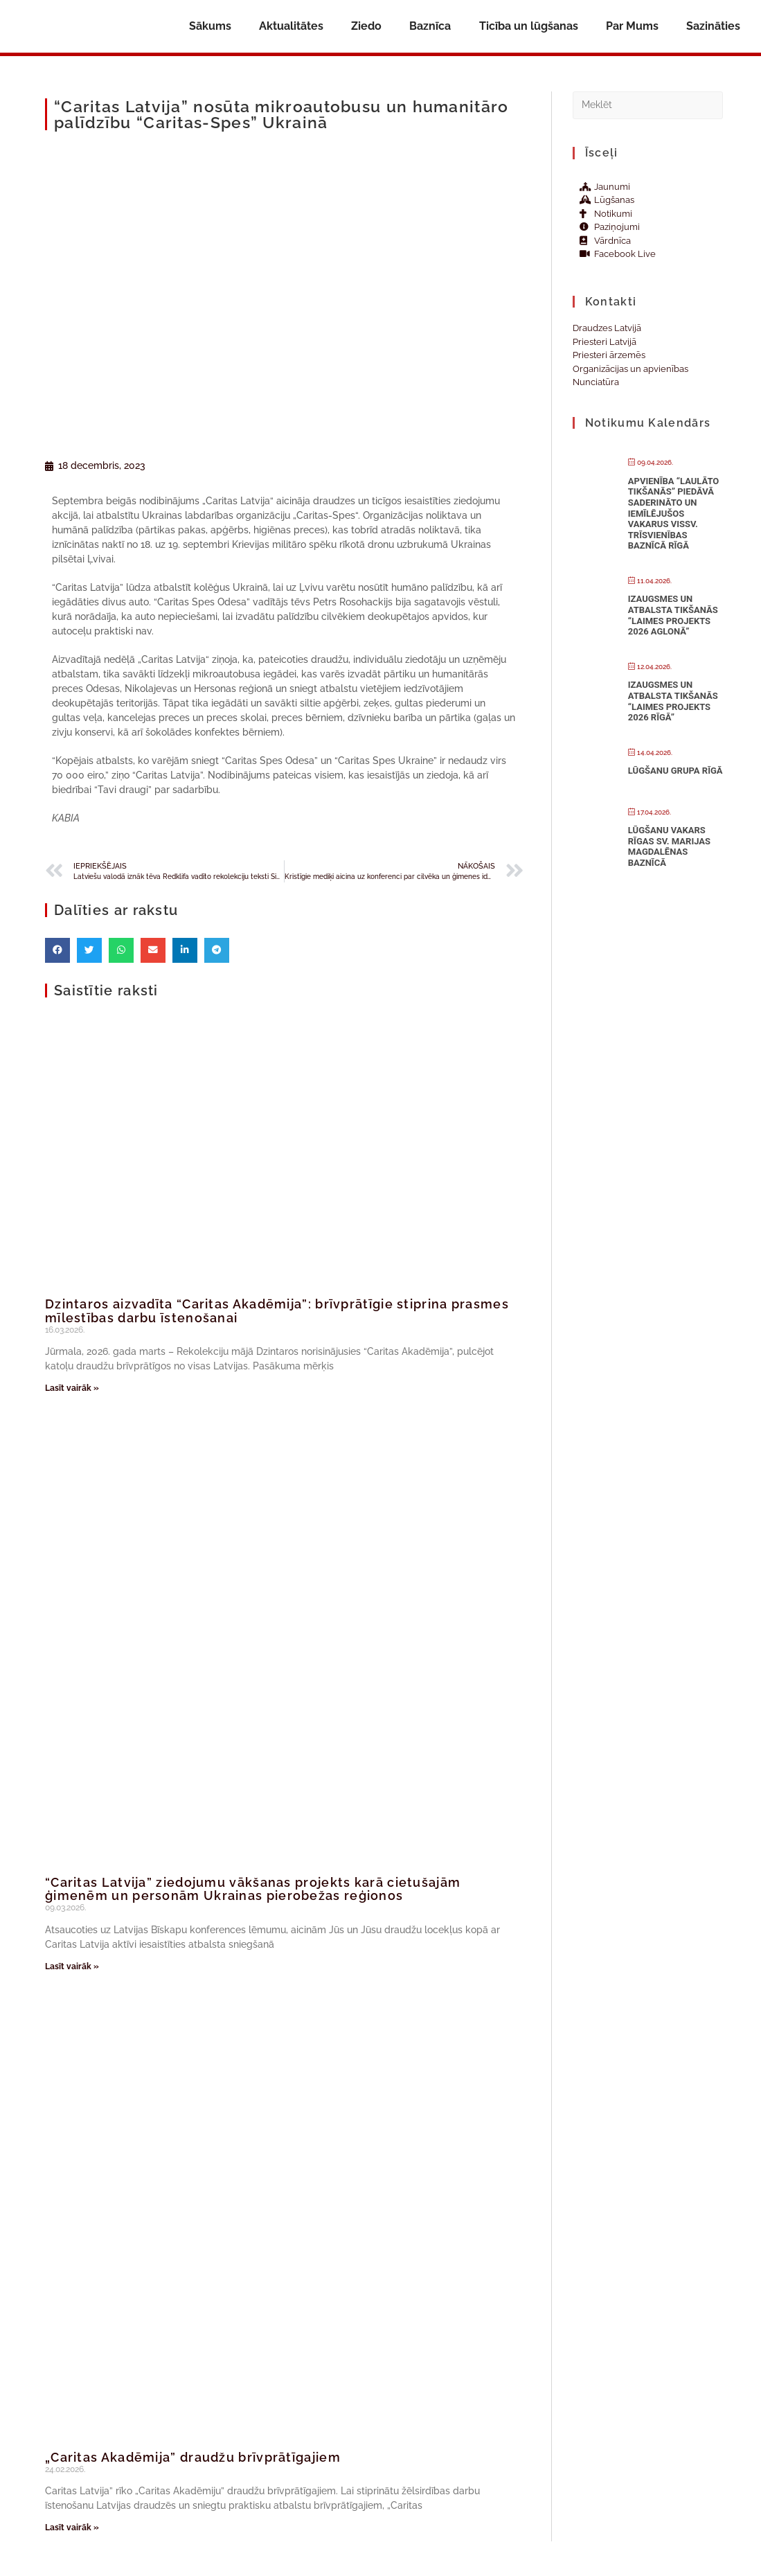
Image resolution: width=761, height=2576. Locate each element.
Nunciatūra (596, 382)
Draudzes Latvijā (607, 328)
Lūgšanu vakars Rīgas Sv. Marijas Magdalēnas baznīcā (669, 846)
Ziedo (366, 26)
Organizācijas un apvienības (630, 369)
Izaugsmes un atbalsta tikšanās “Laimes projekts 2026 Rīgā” (673, 700)
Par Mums (632, 26)
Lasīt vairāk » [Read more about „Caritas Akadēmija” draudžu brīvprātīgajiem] (72, 2527)
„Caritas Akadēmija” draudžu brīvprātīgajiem (193, 2457)
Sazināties (713, 26)
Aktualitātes (291, 26)
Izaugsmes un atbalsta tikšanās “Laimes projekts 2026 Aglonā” (673, 615)
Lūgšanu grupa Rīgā (675, 770)
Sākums (210, 26)
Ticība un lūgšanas (528, 26)
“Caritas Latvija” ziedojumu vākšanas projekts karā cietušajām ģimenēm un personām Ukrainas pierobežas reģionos (252, 1889)
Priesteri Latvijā (604, 342)
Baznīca (430, 26)
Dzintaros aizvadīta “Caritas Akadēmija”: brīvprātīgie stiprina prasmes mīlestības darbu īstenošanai (277, 1311)
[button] (57, 950)
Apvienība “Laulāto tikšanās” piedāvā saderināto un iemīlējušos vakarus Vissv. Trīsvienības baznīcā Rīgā (673, 513)
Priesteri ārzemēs (609, 355)
